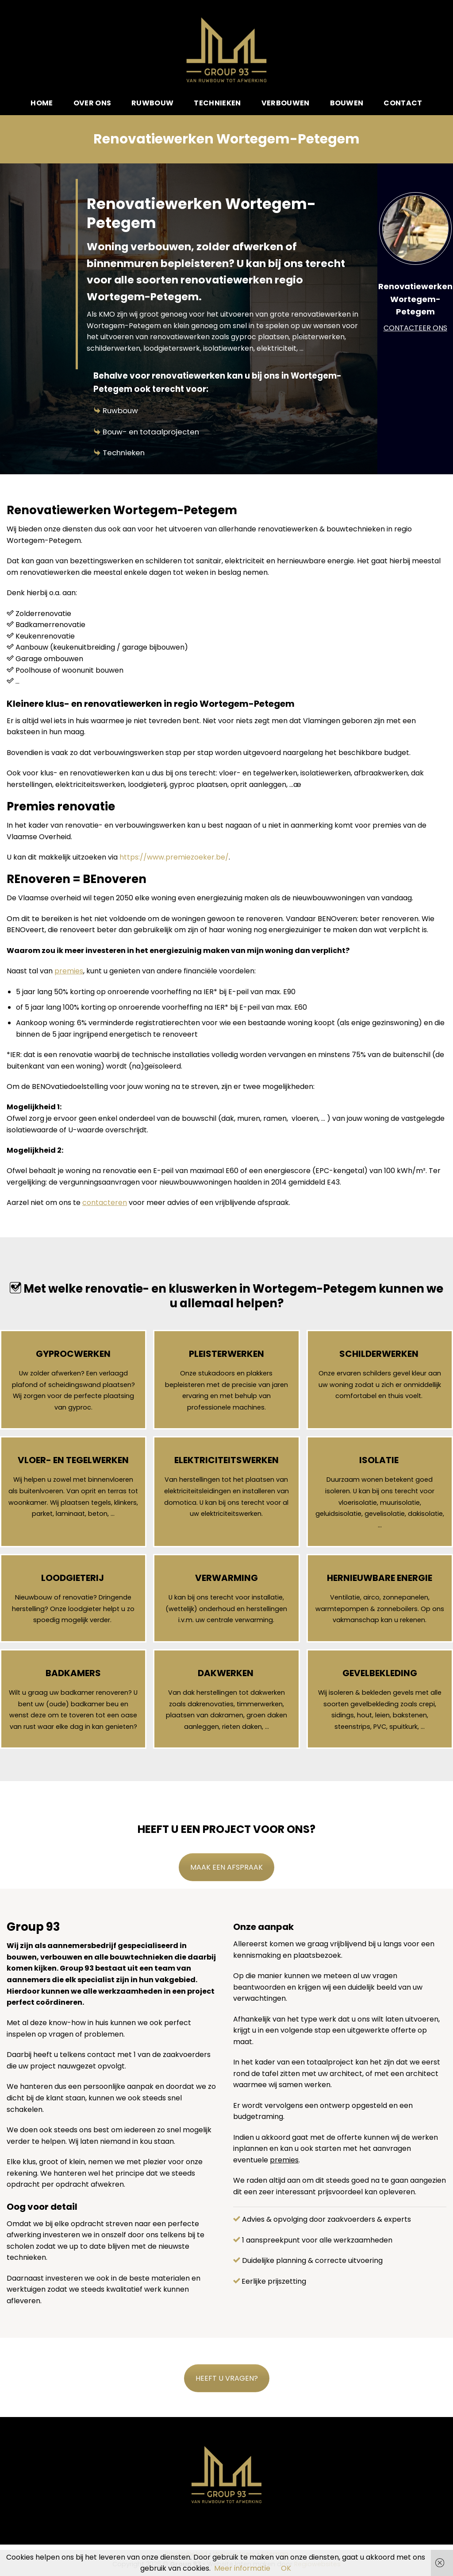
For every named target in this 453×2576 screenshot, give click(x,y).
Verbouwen (285, 103)
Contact (403, 103)
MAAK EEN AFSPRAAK (226, 1867)
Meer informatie (242, 2568)
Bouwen (347, 103)
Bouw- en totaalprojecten (151, 431)
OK (286, 2568)
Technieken (217, 103)
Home (42, 103)
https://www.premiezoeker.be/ (174, 857)
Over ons (92, 103)
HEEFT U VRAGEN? (227, 2378)
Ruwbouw (152, 103)
